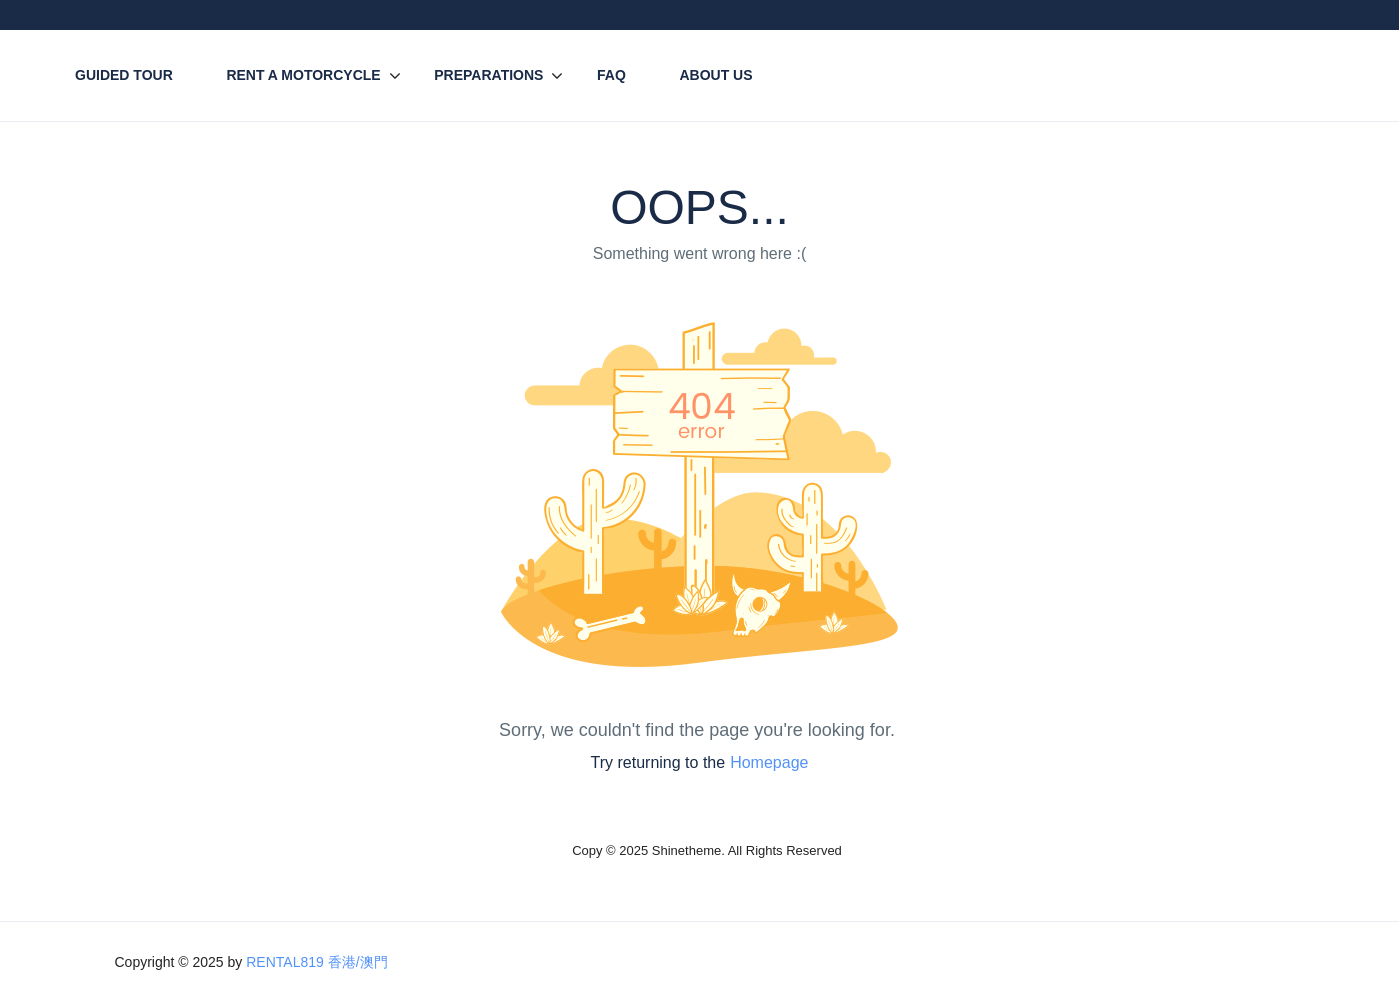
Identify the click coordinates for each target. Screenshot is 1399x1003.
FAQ (611, 75)
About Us (715, 75)
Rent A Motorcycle (303, 75)
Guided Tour (124, 75)
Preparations (488, 75)
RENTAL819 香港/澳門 (316, 962)
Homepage (769, 762)
